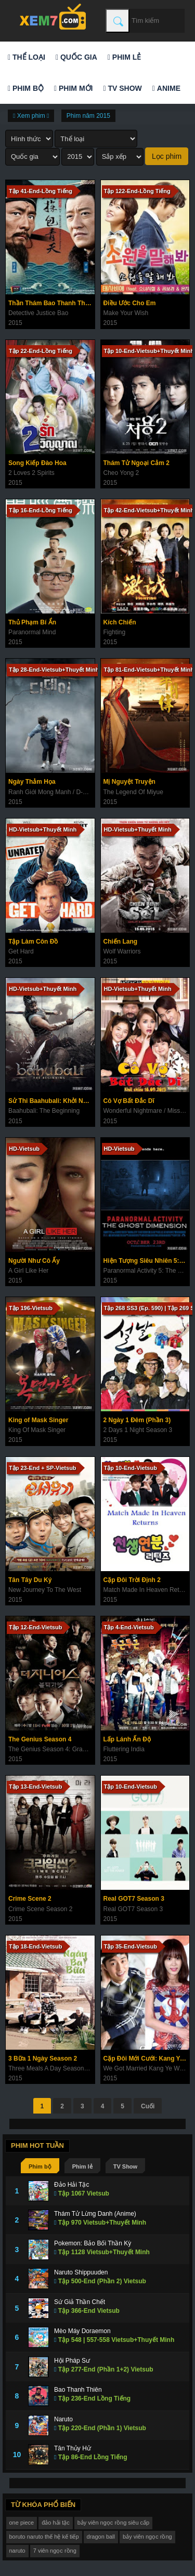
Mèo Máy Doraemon (82, 2331)
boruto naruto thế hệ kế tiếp (44, 2536)
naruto (17, 2550)
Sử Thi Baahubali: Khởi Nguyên (51, 1101)
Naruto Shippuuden (81, 2272)
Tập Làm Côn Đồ (33, 941)
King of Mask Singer (38, 1420)
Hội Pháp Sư (72, 2360)
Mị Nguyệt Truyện (129, 781)
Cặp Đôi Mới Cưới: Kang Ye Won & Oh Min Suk (146, 2058)
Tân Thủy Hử (72, 2448)
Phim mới (73, 88)
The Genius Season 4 (39, 1739)
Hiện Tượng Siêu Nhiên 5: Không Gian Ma (146, 1260)
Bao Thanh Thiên (78, 2389)
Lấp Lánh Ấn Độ (127, 1739)
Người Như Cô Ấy (34, 1260)
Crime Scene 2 (29, 1898)
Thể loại (26, 57)
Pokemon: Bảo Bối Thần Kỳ (92, 2243)
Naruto (63, 2419)
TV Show (122, 88)
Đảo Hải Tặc (71, 2184)
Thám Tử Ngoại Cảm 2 (136, 463)
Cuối (147, 2106)
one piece (21, 2522)
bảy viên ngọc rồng (147, 2536)
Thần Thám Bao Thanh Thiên (51, 303)
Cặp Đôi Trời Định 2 (132, 1580)
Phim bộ (26, 88)
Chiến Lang (120, 941)
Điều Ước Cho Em (129, 303)
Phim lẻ (124, 57)
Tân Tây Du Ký (29, 1580)
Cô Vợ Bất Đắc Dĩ (128, 1101)
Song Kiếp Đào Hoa (37, 463)
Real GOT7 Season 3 (133, 1898)
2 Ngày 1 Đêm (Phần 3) (137, 1420)
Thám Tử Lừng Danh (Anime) (95, 2213)
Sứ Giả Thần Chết (79, 2302)
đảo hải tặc (55, 2522)
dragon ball (101, 2536)
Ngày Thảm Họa (32, 781)
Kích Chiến (119, 622)
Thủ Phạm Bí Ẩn (32, 622)
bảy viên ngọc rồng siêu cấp (113, 2522)
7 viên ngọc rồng (54, 2550)
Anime (166, 88)
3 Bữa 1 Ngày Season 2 (42, 2058)
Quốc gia (76, 57)
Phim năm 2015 (88, 115)
